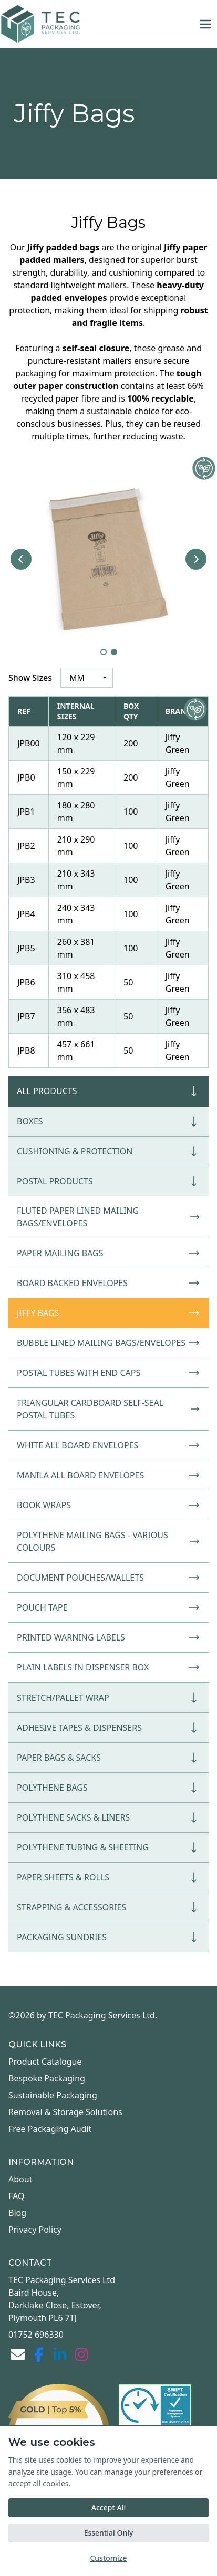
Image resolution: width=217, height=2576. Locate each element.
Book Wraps (108, 1505)
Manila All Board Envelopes (108, 1475)
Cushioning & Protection (108, 1151)
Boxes (108, 1121)
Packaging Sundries (108, 1937)
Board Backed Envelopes (108, 1283)
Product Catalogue (44, 2061)
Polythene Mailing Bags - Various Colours (108, 1541)
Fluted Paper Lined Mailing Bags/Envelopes (108, 1217)
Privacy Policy (34, 2229)
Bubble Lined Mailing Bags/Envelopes (108, 1343)
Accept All (108, 2507)
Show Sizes (30, 678)
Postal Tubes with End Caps (108, 1372)
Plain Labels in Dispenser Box (108, 1667)
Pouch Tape (108, 1607)
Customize (108, 2558)
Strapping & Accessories (108, 1907)
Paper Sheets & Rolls (108, 1877)
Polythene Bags (108, 1787)
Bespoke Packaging (46, 2078)
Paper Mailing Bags (108, 1253)
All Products (108, 1091)
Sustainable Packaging (52, 2095)
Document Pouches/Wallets (108, 1577)
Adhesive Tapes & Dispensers (108, 1727)
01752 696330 (36, 2334)
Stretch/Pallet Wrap (108, 1697)
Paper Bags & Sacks (108, 1757)
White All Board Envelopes (108, 1445)
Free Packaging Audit (49, 2129)
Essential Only (108, 2533)
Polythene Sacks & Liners (108, 1817)
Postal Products (108, 1181)
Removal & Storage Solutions (65, 2112)
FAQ (16, 2196)
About (20, 2179)
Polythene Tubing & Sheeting (108, 1847)
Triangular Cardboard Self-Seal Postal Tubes (108, 1409)
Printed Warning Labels (108, 1637)
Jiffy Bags (108, 1313)
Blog (17, 2212)
